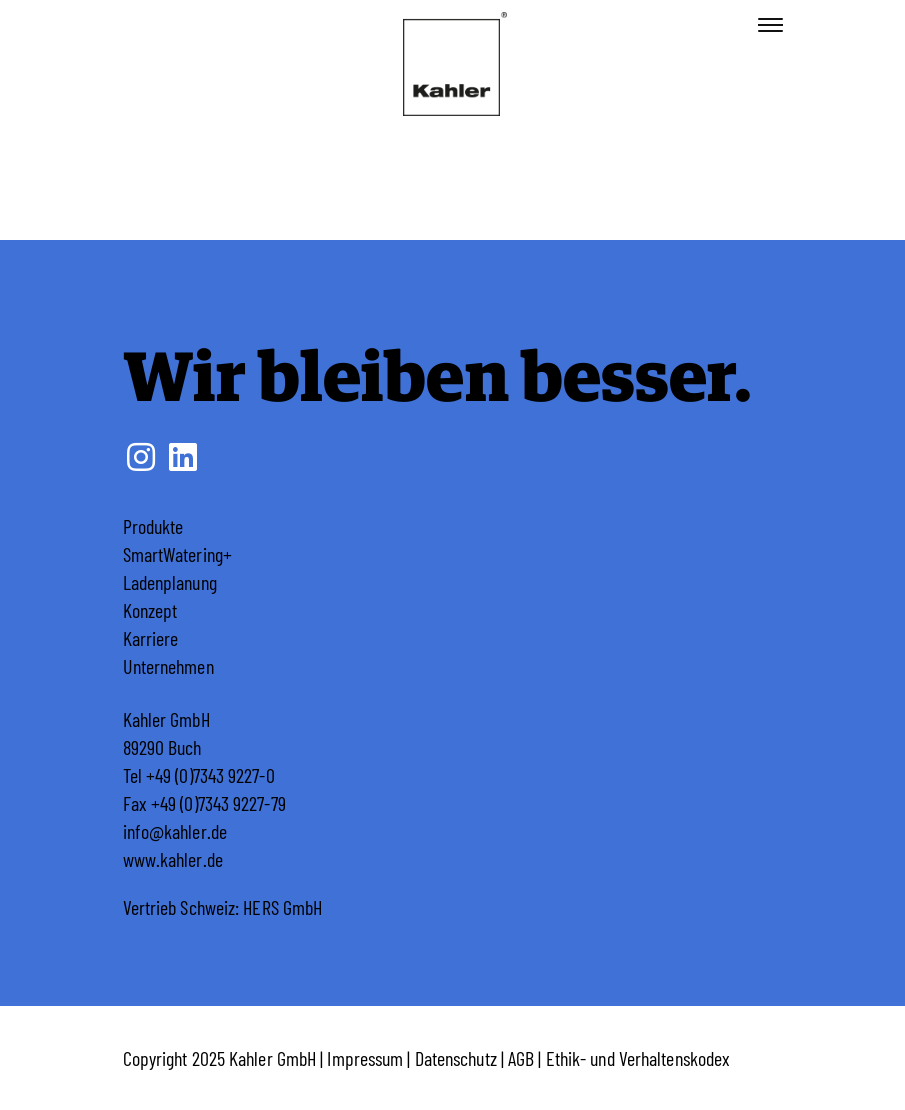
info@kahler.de (175, 831)
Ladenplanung (170, 582)
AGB (521, 1058)
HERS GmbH (282, 907)
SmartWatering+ (177, 554)
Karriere (151, 638)
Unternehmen (168, 666)
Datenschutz (456, 1058)
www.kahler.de (173, 859)
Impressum (365, 1058)
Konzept (150, 610)
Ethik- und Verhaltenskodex (638, 1058)
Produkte (153, 526)
